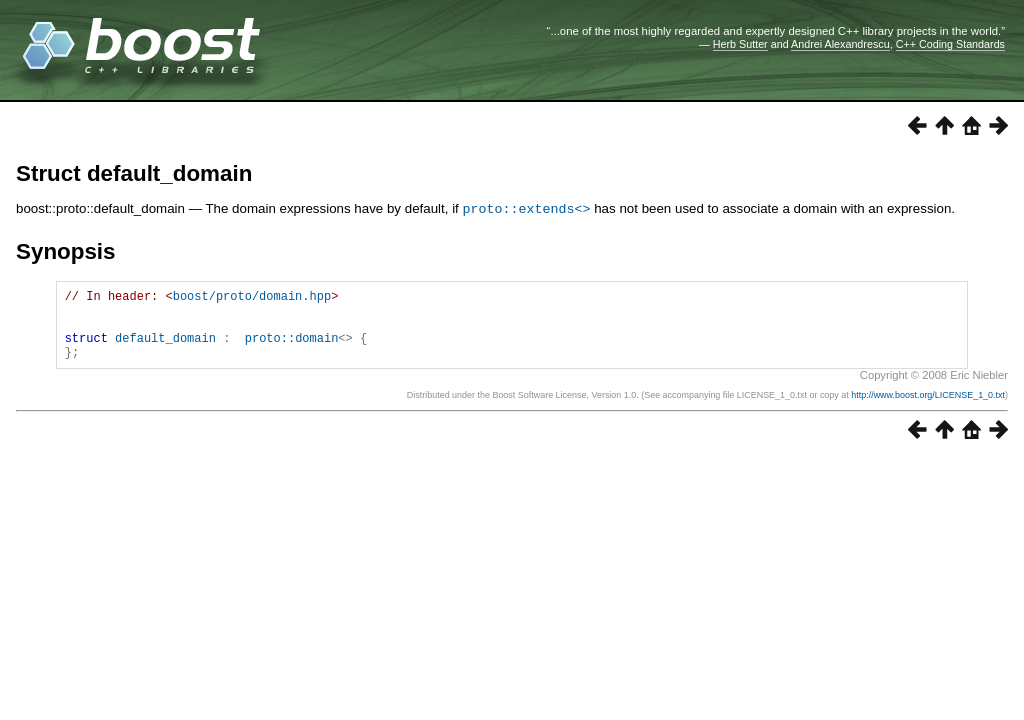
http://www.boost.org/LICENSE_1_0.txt (928, 409)
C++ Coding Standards (950, 44)
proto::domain (292, 348)
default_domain (165, 348)
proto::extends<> (527, 208)
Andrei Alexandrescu (840, 44)
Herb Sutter (740, 44)
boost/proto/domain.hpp (252, 297)
